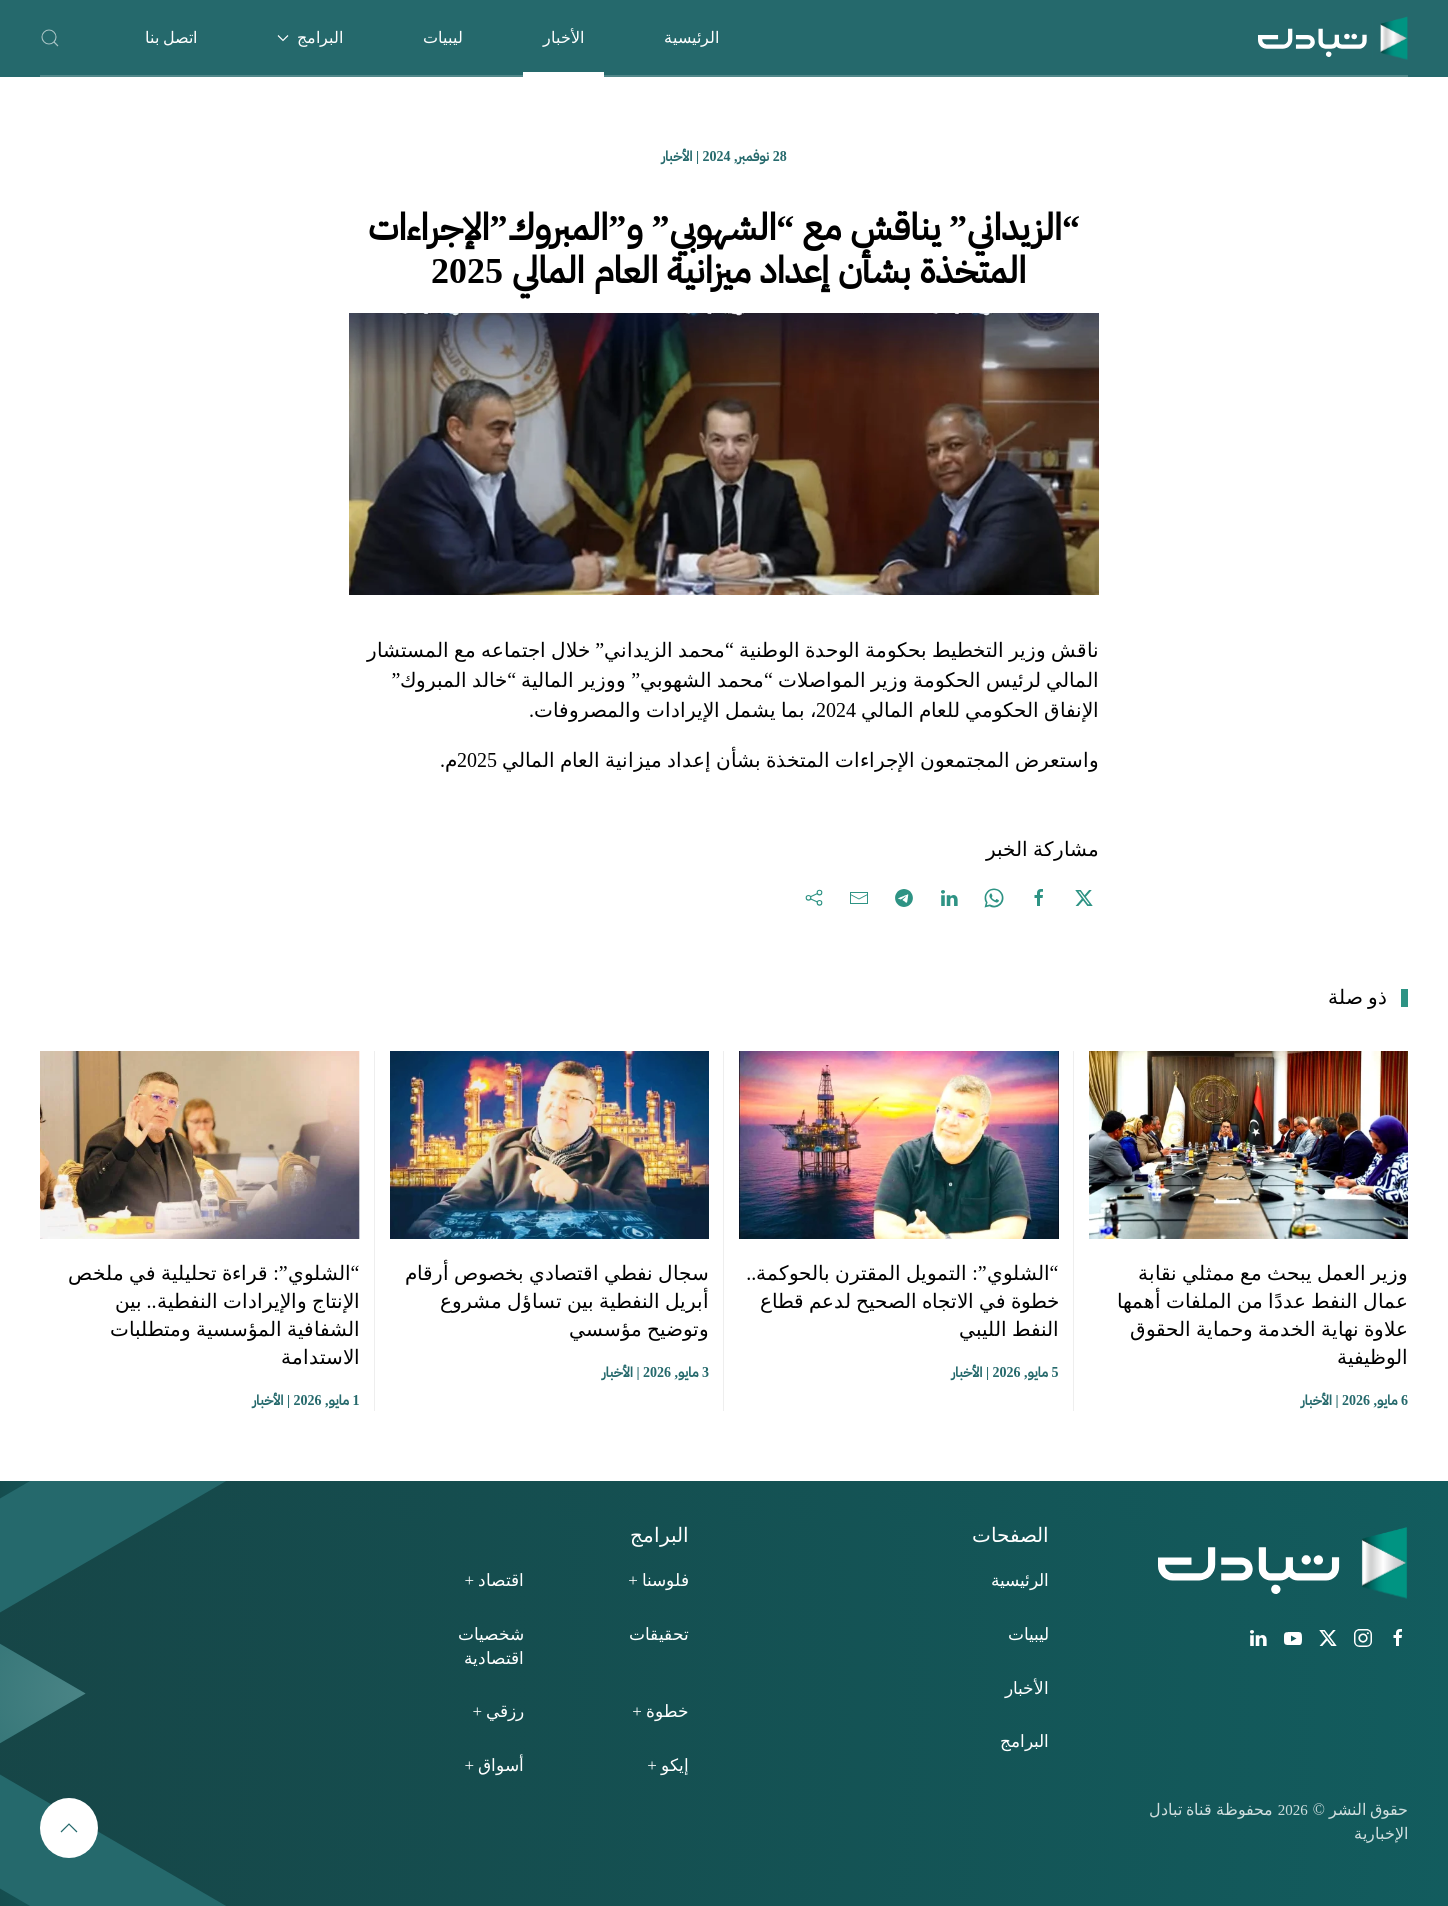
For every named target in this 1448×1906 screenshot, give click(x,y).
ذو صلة (1357, 997)
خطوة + (660, 1711)
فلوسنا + (658, 1580)
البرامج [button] (310, 37)
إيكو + (668, 1765)
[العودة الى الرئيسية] (1333, 37)
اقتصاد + (494, 1580)
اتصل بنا (171, 37)
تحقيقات (659, 1634)
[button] (50, 37)
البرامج (1024, 1741)
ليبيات (443, 37)
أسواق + (494, 1765)
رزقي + (498, 1711)
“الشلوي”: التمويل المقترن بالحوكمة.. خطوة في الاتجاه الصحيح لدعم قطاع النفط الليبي (902, 1301)
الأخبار (563, 37)
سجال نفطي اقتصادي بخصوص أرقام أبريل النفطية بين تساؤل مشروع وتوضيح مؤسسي (557, 1301)
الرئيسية (691, 37)
